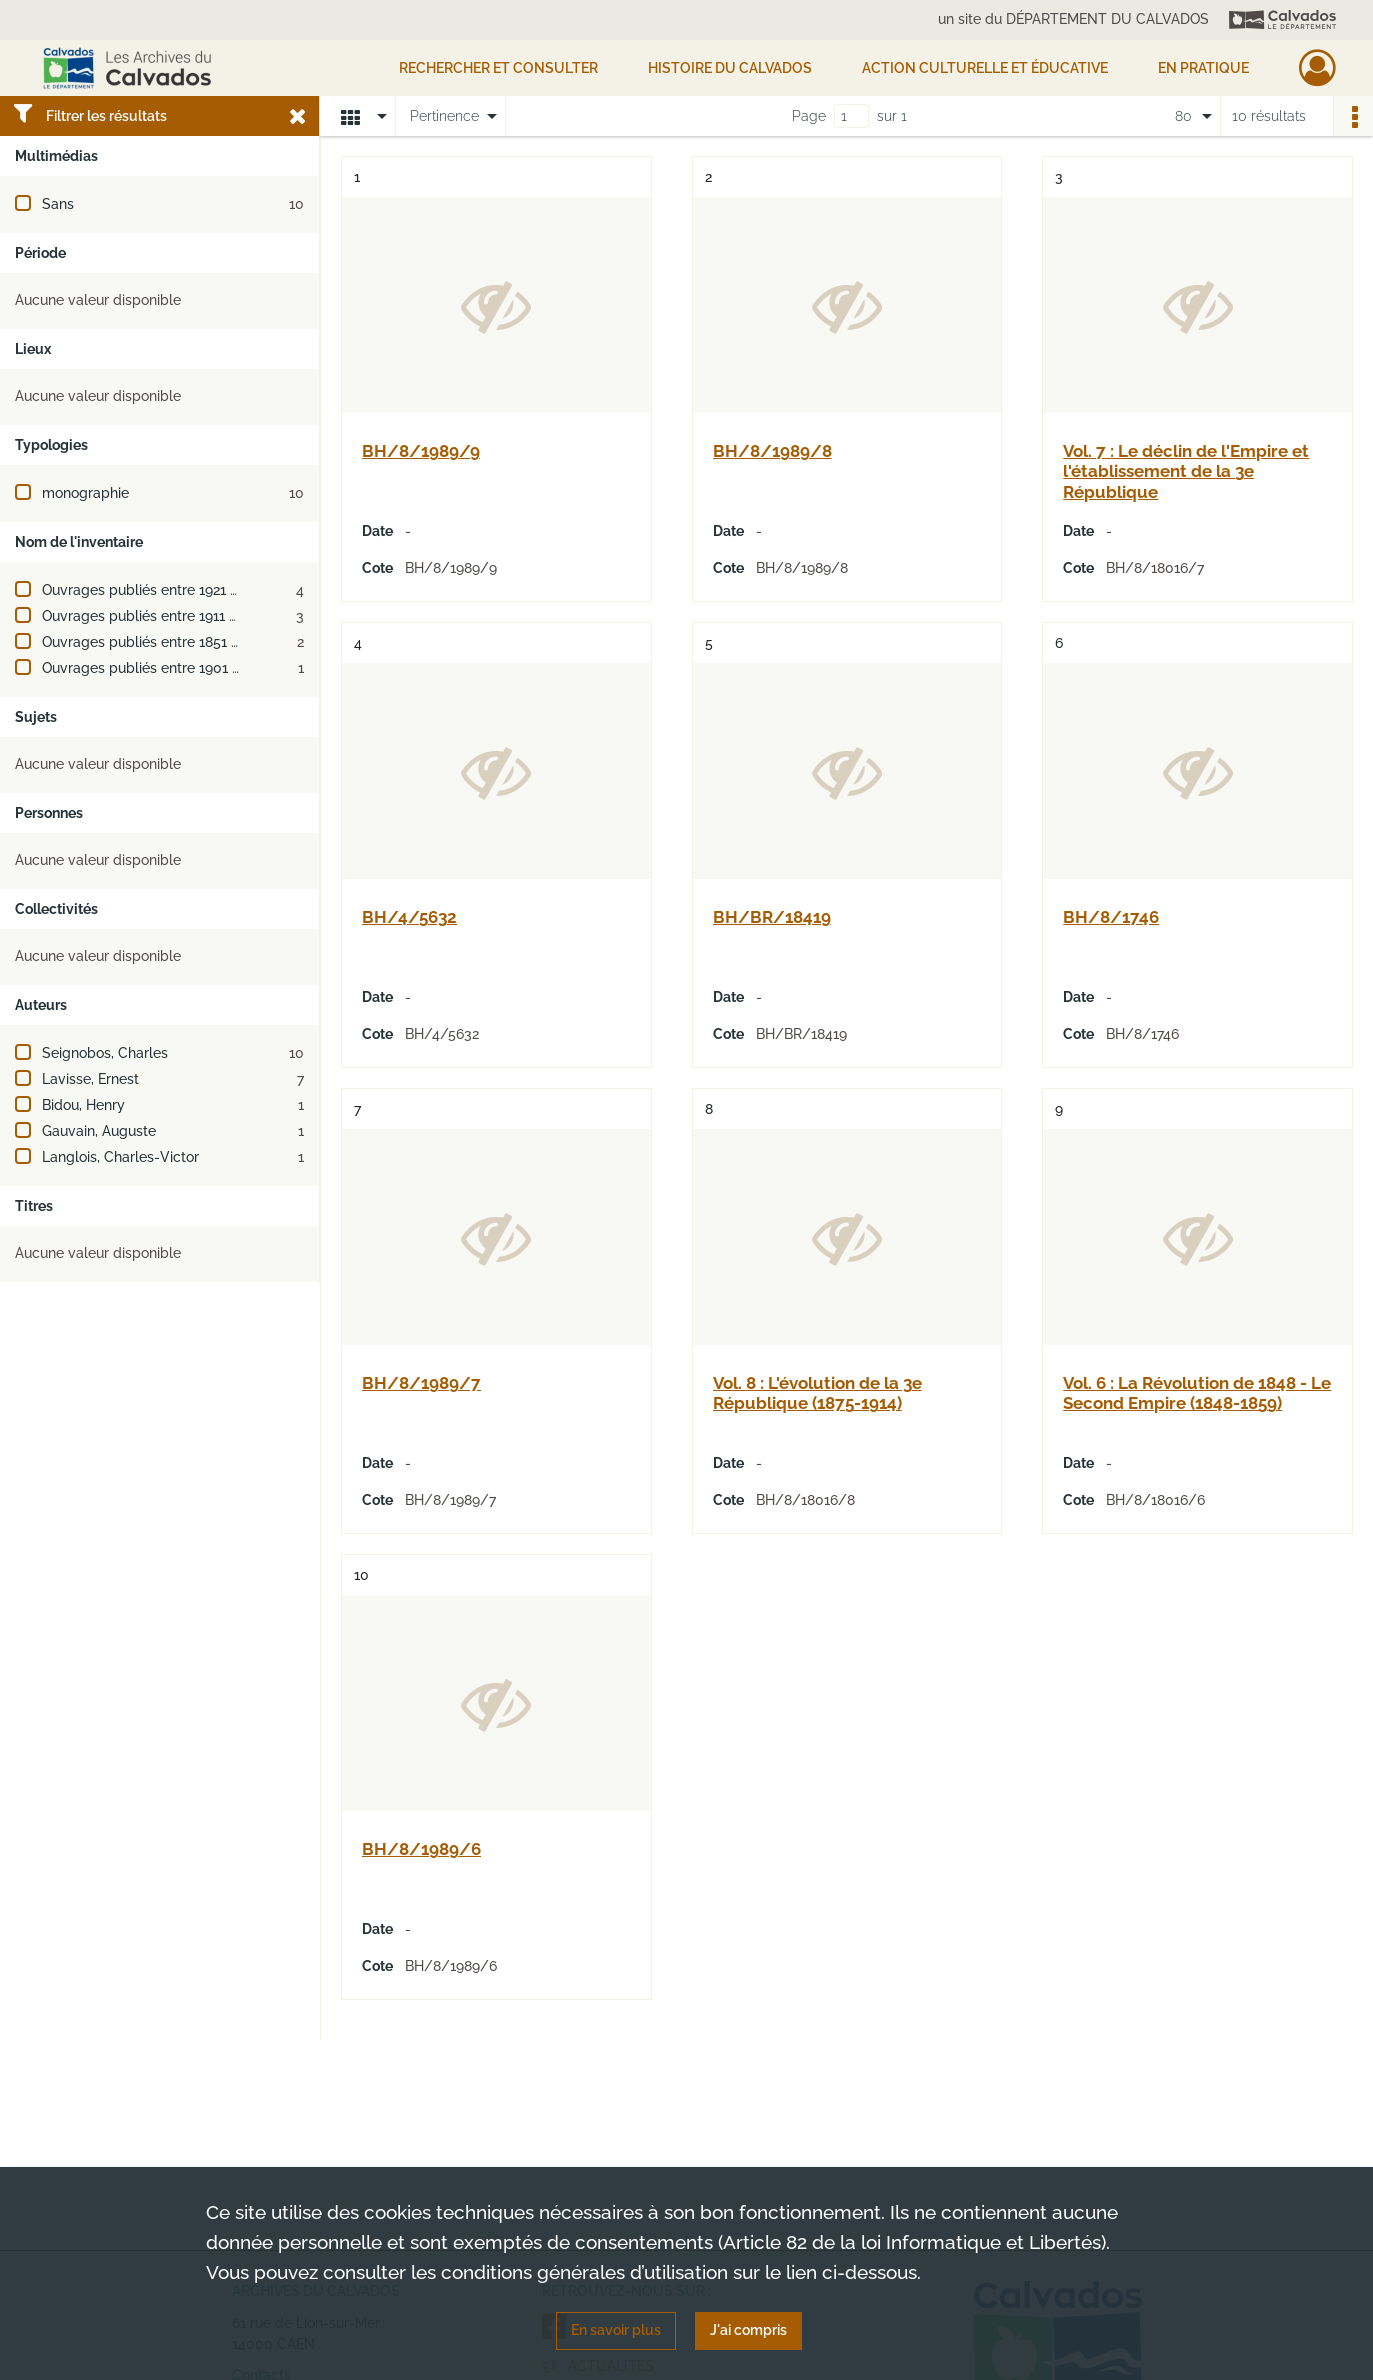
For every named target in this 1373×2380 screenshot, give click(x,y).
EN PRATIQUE (1203, 68)
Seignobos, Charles (105, 1053)
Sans (58, 204)
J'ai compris (748, 2330)
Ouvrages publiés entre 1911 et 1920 (159, 616)
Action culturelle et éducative (985, 68)
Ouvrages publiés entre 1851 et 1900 (161, 642)
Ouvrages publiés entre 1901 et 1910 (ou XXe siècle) (209, 668)
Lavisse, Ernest (90, 1079)
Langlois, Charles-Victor (120, 1157)
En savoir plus (616, 2330)
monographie (85, 493)
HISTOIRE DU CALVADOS (730, 68)
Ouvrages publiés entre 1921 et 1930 (160, 590)
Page (809, 116)
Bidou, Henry (83, 1105)
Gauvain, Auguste (99, 1131)
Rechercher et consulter (498, 68)
